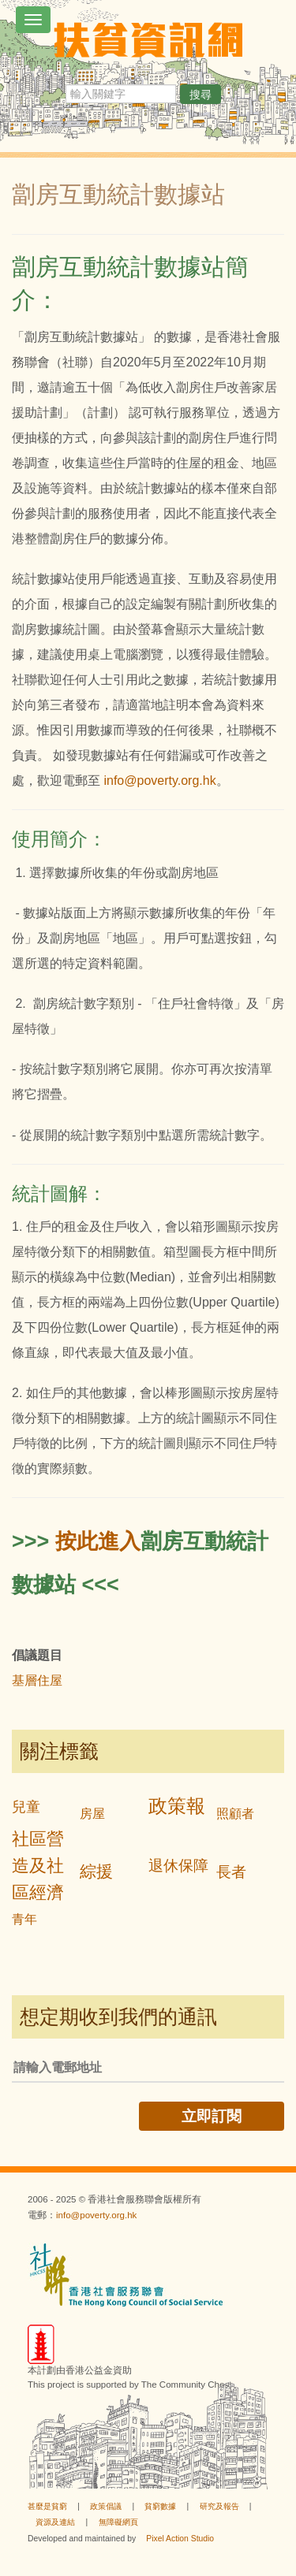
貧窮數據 (160, 2506)
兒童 (26, 1807)
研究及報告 (219, 2506)
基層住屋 (37, 1680)
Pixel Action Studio (180, 2538)
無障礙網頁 (118, 2522)
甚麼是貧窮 (47, 2506)
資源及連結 (55, 2522)
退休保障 (178, 1865)
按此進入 (98, 1541)
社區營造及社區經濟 (38, 1865)
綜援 (96, 1871)
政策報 (176, 1805)
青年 (24, 1919)
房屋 (92, 1813)
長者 (231, 1872)
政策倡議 (106, 2506)
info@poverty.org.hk (159, 780)
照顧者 (235, 1813)
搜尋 (200, 94)
